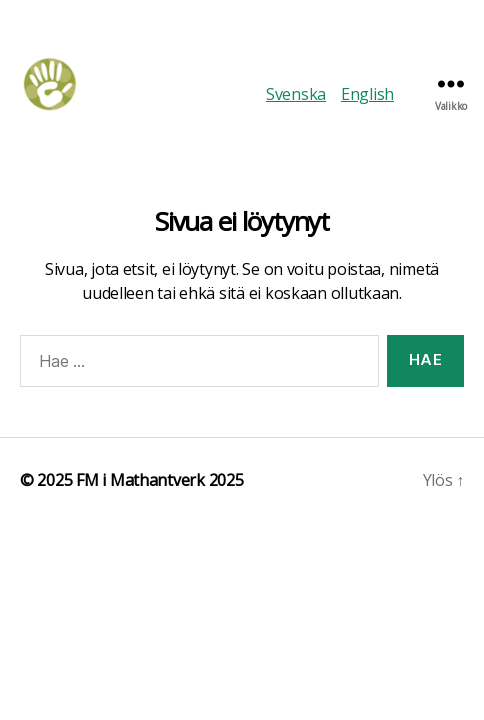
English (367, 94)
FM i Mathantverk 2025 (159, 480)
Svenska (296, 94)
